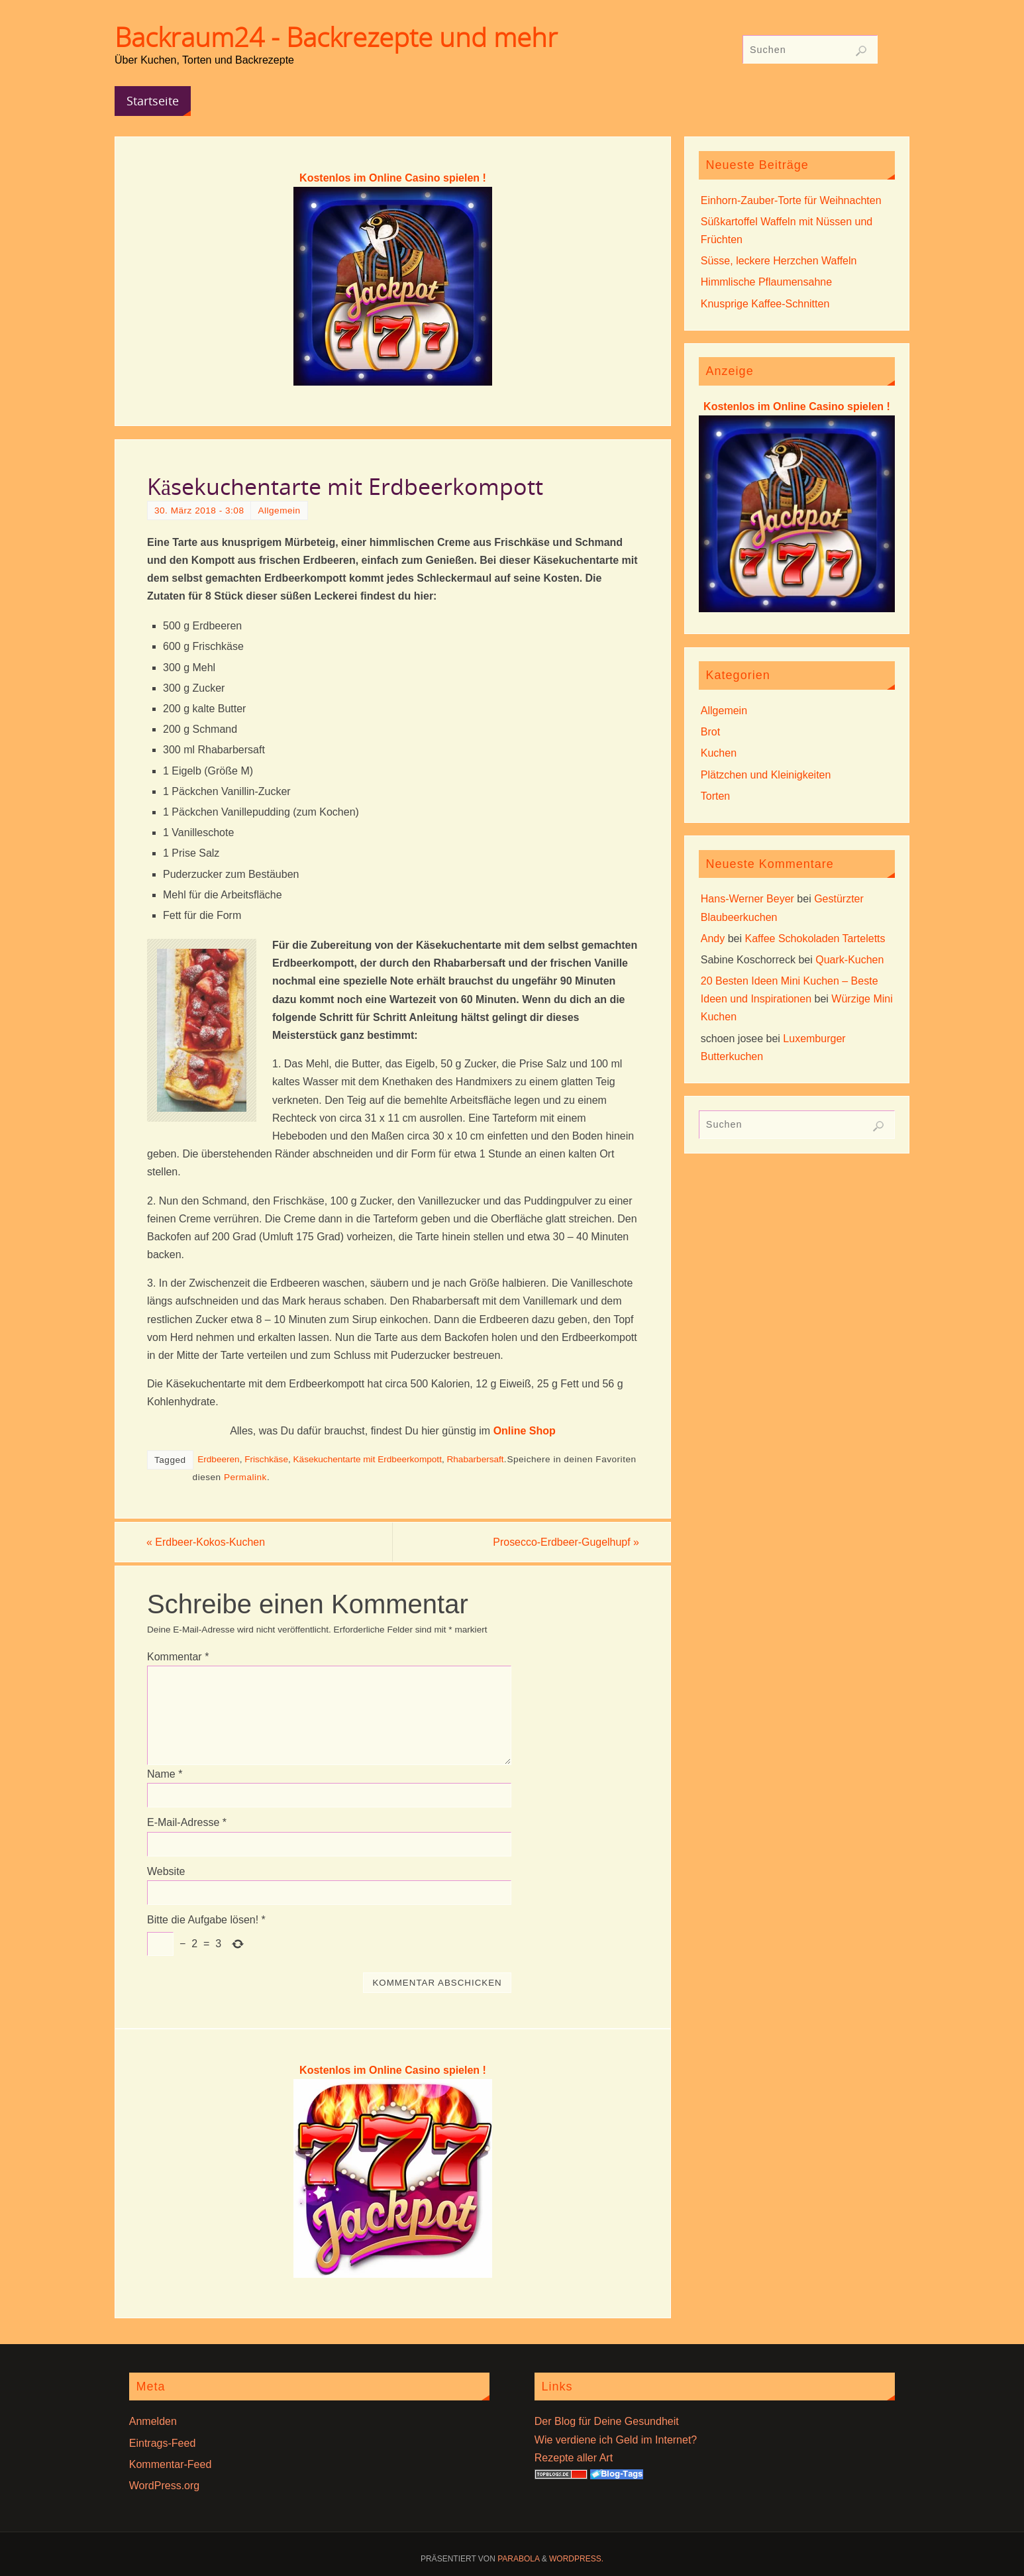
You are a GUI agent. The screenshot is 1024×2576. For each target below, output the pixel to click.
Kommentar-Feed (170, 2464)
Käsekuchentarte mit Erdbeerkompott (367, 1459)
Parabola (518, 2558)
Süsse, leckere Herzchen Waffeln (779, 260)
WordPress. (576, 2558)
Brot (710, 731)
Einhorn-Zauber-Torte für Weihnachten (791, 200)
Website (166, 1871)
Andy (713, 938)
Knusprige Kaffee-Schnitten (765, 303)
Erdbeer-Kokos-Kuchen (206, 1542)
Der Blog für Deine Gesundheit (607, 2421)
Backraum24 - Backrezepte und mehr (336, 37)
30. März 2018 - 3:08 (199, 510)
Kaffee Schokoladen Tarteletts (815, 938)
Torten (715, 796)
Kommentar (178, 1656)
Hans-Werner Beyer (747, 898)
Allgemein (279, 510)
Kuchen (719, 753)
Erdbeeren (218, 1459)
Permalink (245, 1477)
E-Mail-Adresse (187, 1823)
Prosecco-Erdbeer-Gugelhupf (565, 1542)
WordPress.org (164, 2485)
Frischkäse (266, 1459)
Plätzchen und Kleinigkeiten (766, 774)
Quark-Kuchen (849, 959)
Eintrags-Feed (162, 2443)
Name (164, 1774)
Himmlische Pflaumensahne (766, 282)
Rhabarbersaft (474, 1459)
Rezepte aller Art (574, 2457)
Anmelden (153, 2421)
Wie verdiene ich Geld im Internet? (616, 2439)
